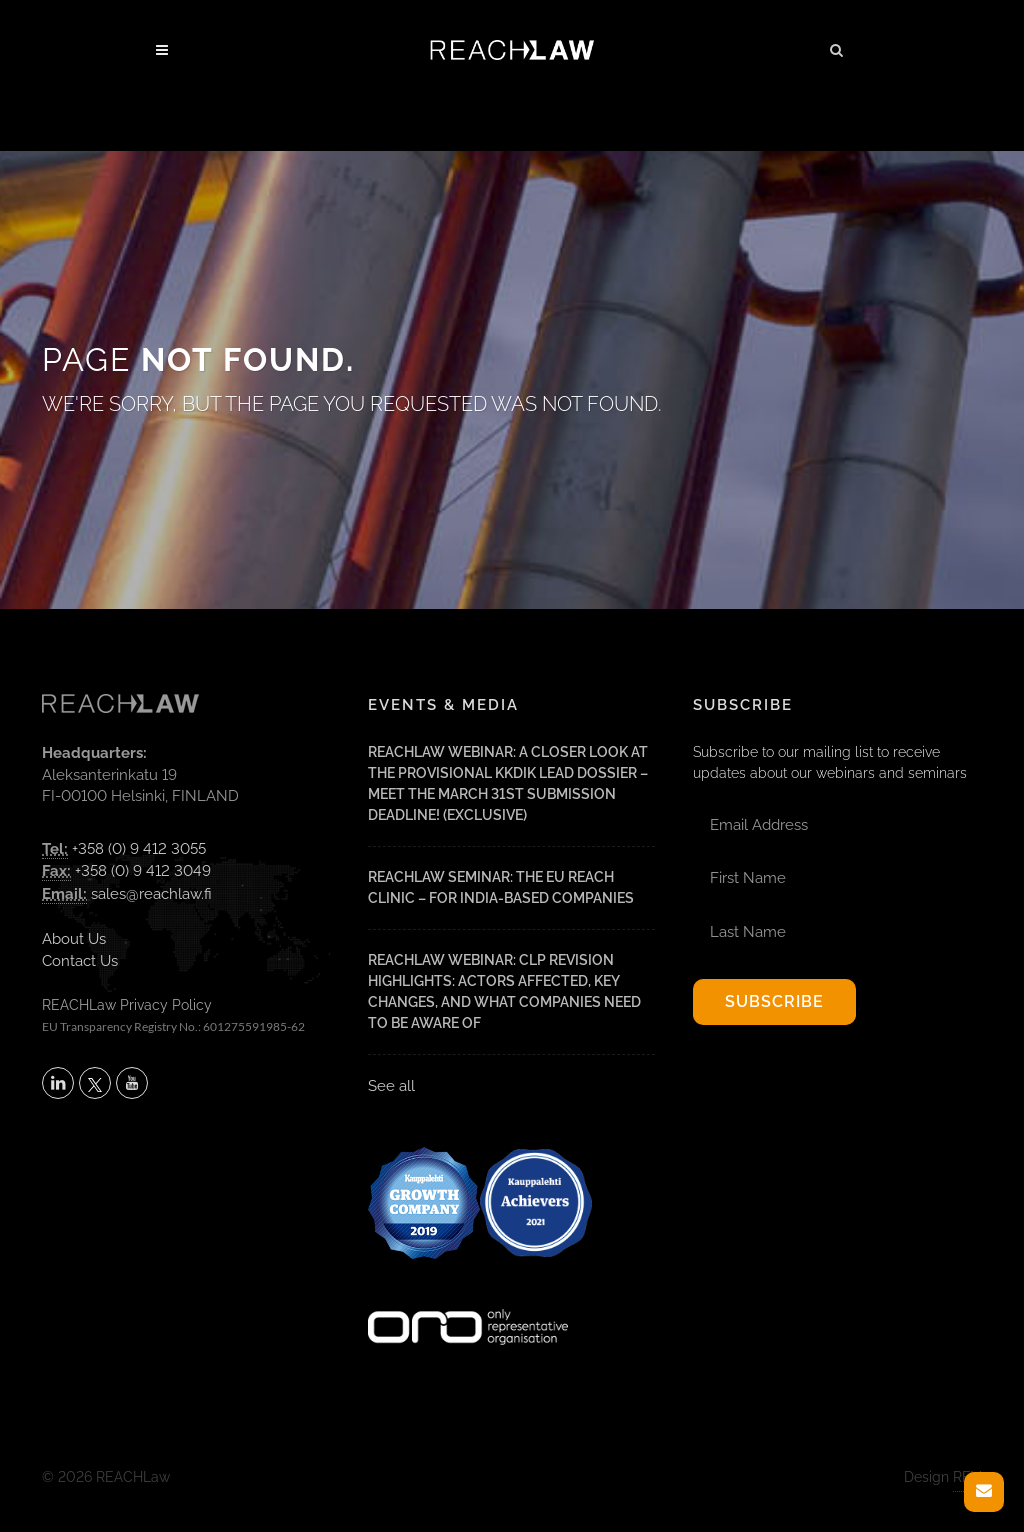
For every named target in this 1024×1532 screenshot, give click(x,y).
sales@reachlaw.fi (151, 894)
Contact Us (80, 961)
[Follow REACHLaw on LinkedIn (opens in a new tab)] (58, 1083)
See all (391, 1086)
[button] (837, 47)
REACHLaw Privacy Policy (127, 1005)
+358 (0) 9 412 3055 (139, 849)
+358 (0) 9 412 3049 (143, 871)
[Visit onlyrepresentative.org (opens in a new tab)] (468, 1301)
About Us (74, 939)
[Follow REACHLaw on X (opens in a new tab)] (95, 1083)
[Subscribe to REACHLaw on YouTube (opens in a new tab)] (132, 1083)
